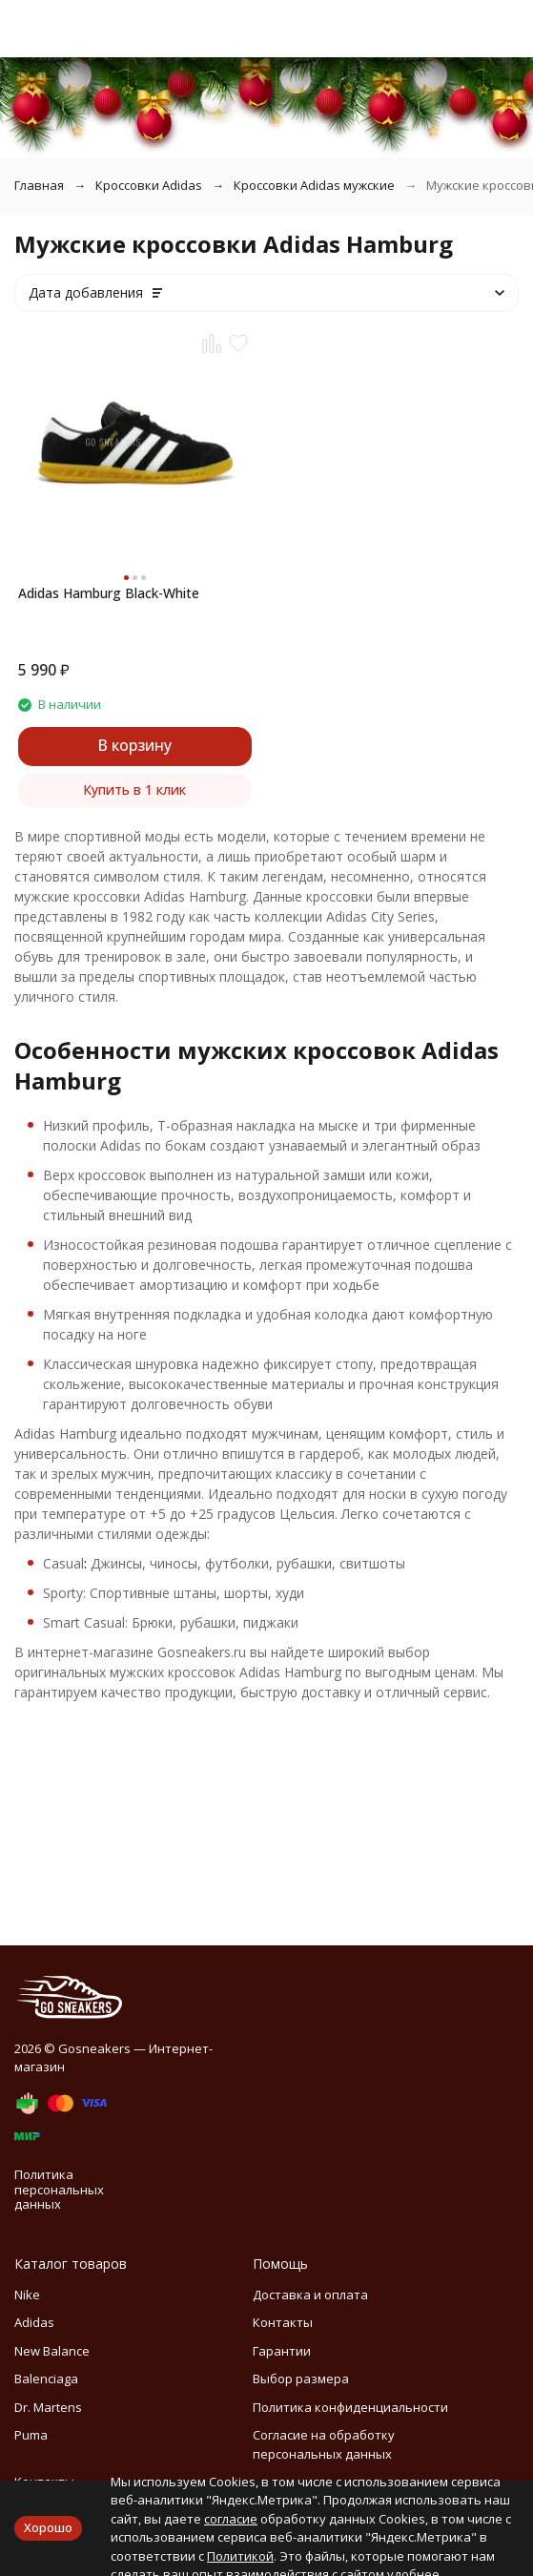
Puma (31, 2434)
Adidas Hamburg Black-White (108, 593)
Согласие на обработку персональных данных (324, 2444)
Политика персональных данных (59, 2189)
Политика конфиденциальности (350, 2407)
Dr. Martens (48, 2407)
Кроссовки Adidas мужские (314, 185)
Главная (39, 185)
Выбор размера (301, 2378)
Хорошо (48, 2527)
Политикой (240, 2556)
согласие (230, 2518)
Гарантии (282, 2350)
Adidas (34, 2322)
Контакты (283, 2322)
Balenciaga (46, 2378)
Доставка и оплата (310, 2294)
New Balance (52, 2350)
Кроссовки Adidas (148, 185)
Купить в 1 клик (134, 789)
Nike (27, 2294)
